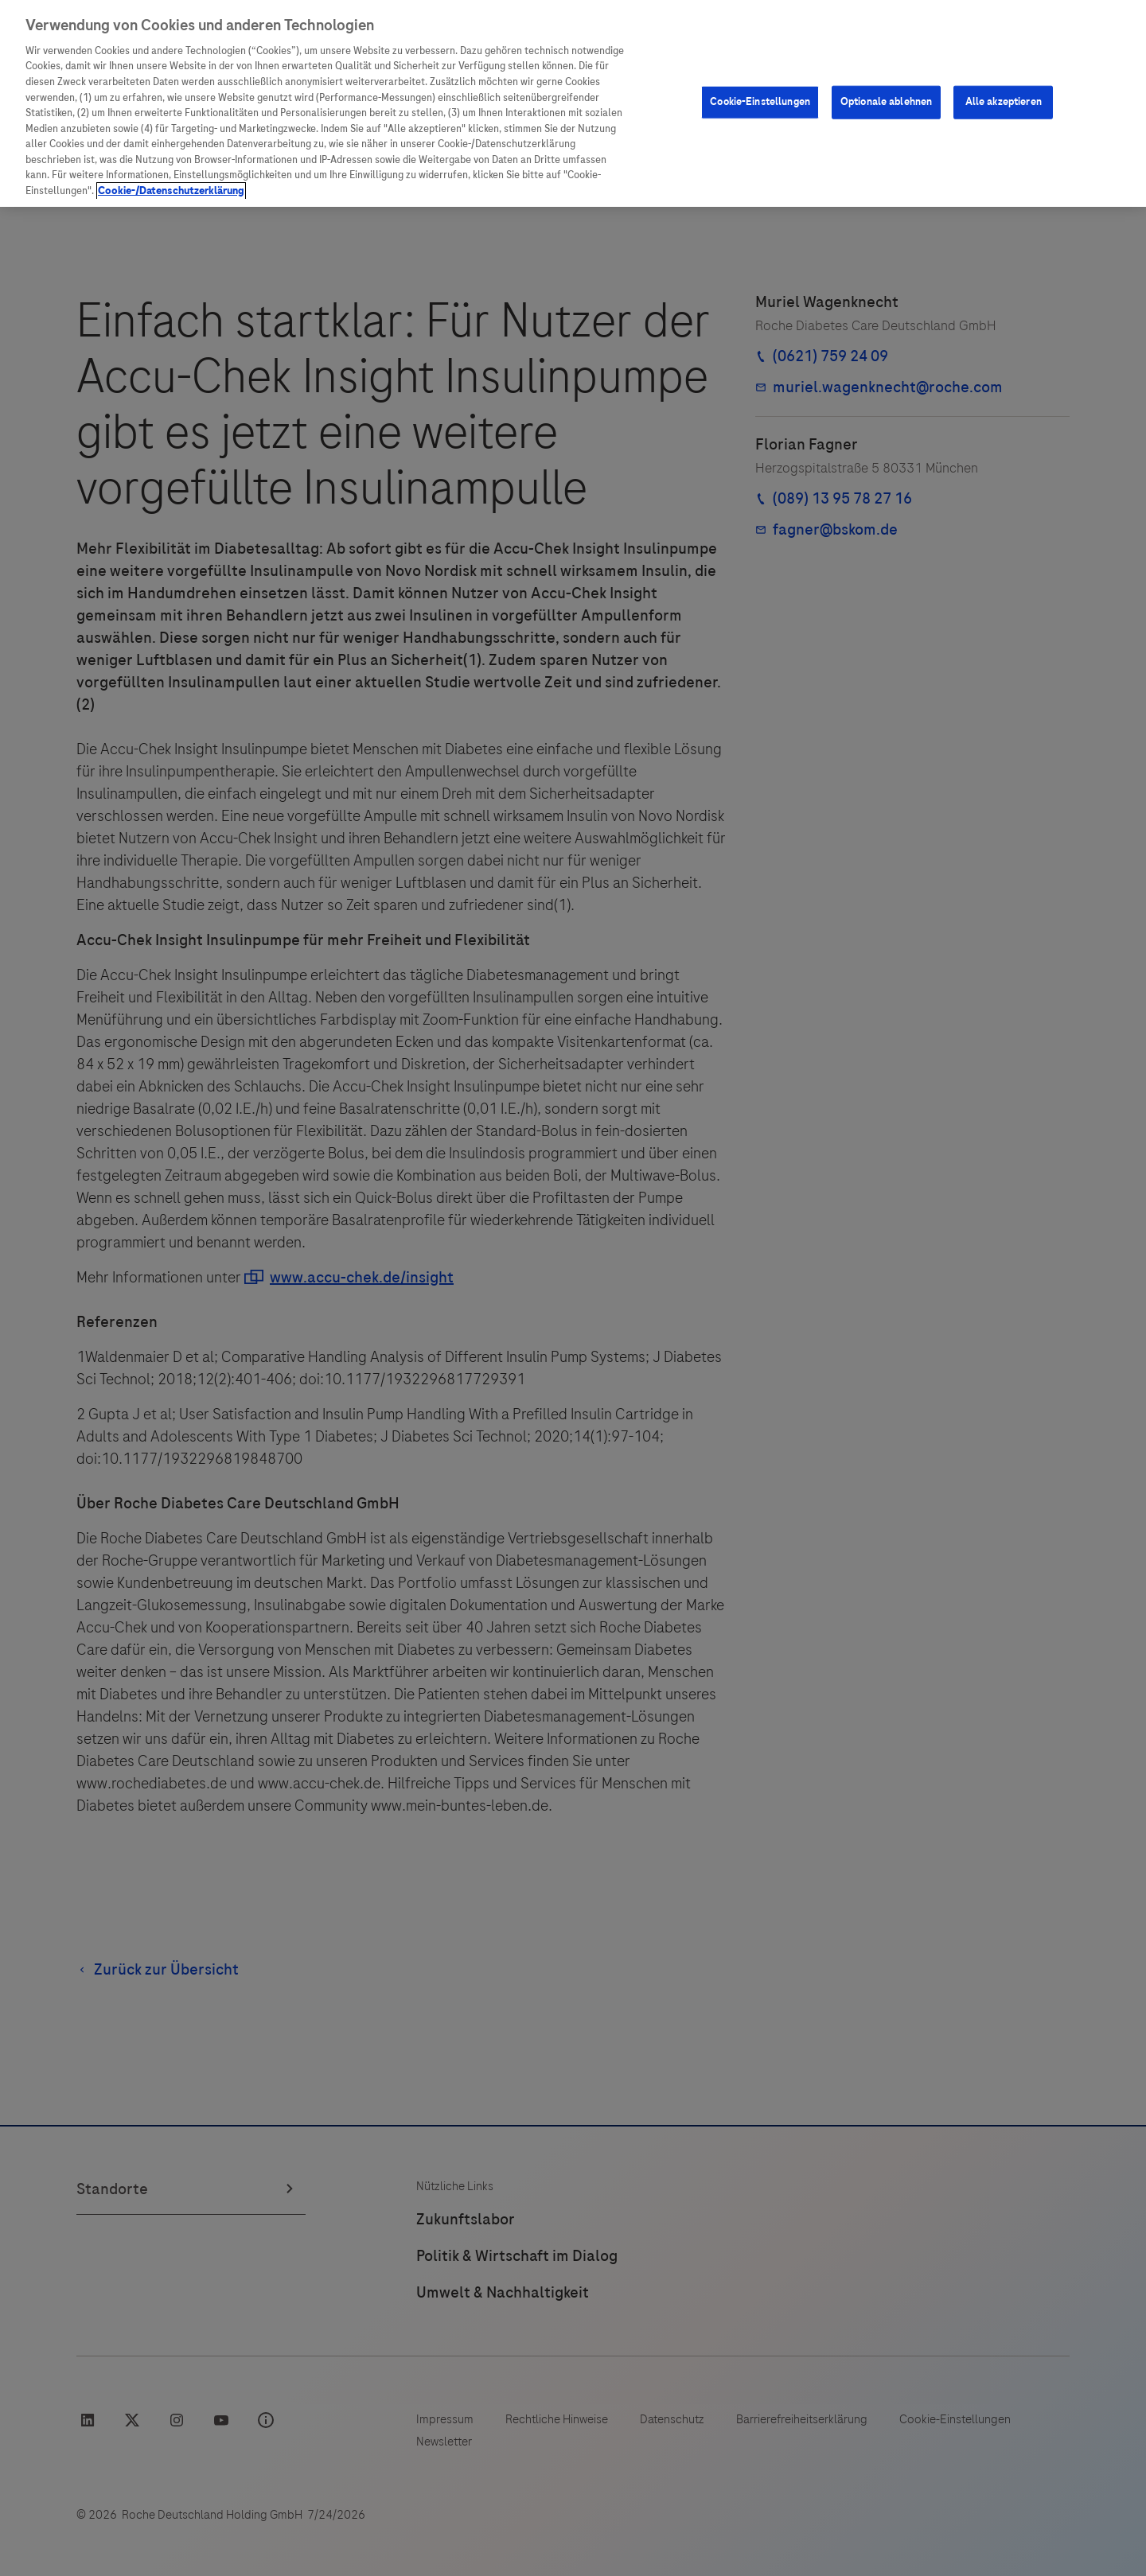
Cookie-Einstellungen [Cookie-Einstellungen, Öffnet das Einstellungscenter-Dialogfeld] (760, 102)
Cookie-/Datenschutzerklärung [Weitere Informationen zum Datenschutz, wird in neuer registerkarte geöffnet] (171, 191)
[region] (573, 103)
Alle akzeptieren (1003, 102)
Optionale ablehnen (886, 102)
